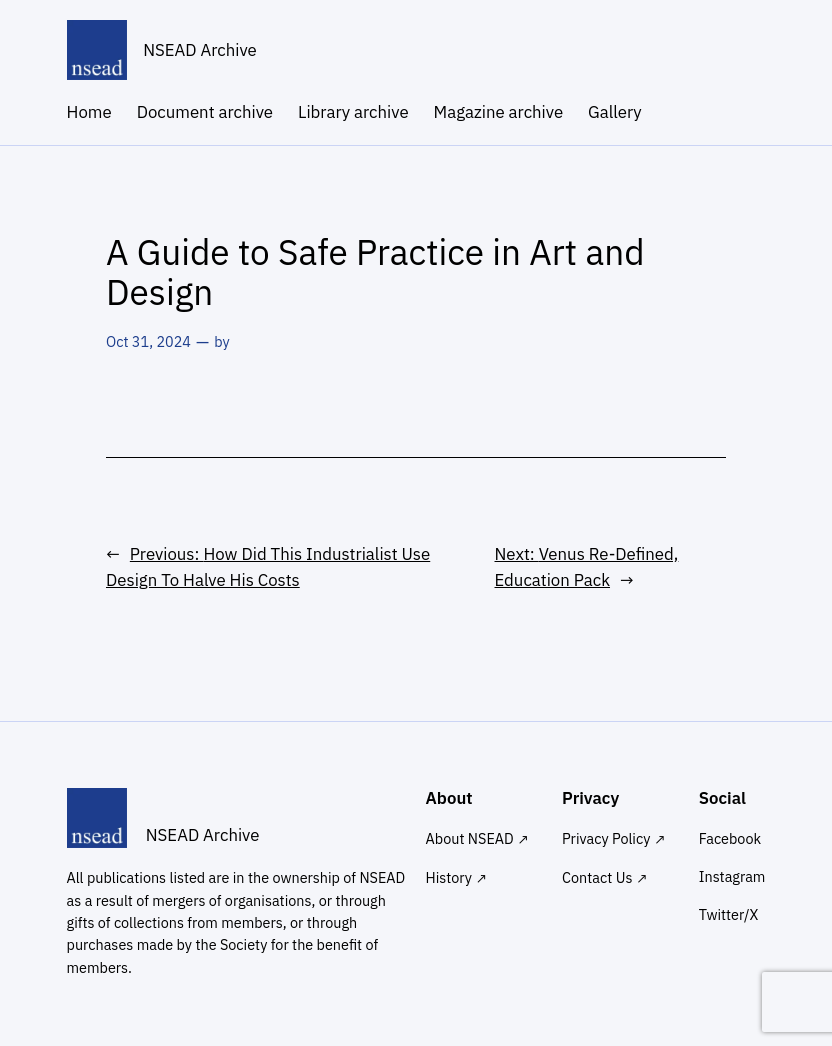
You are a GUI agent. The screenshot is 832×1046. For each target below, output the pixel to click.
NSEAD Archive (200, 50)
